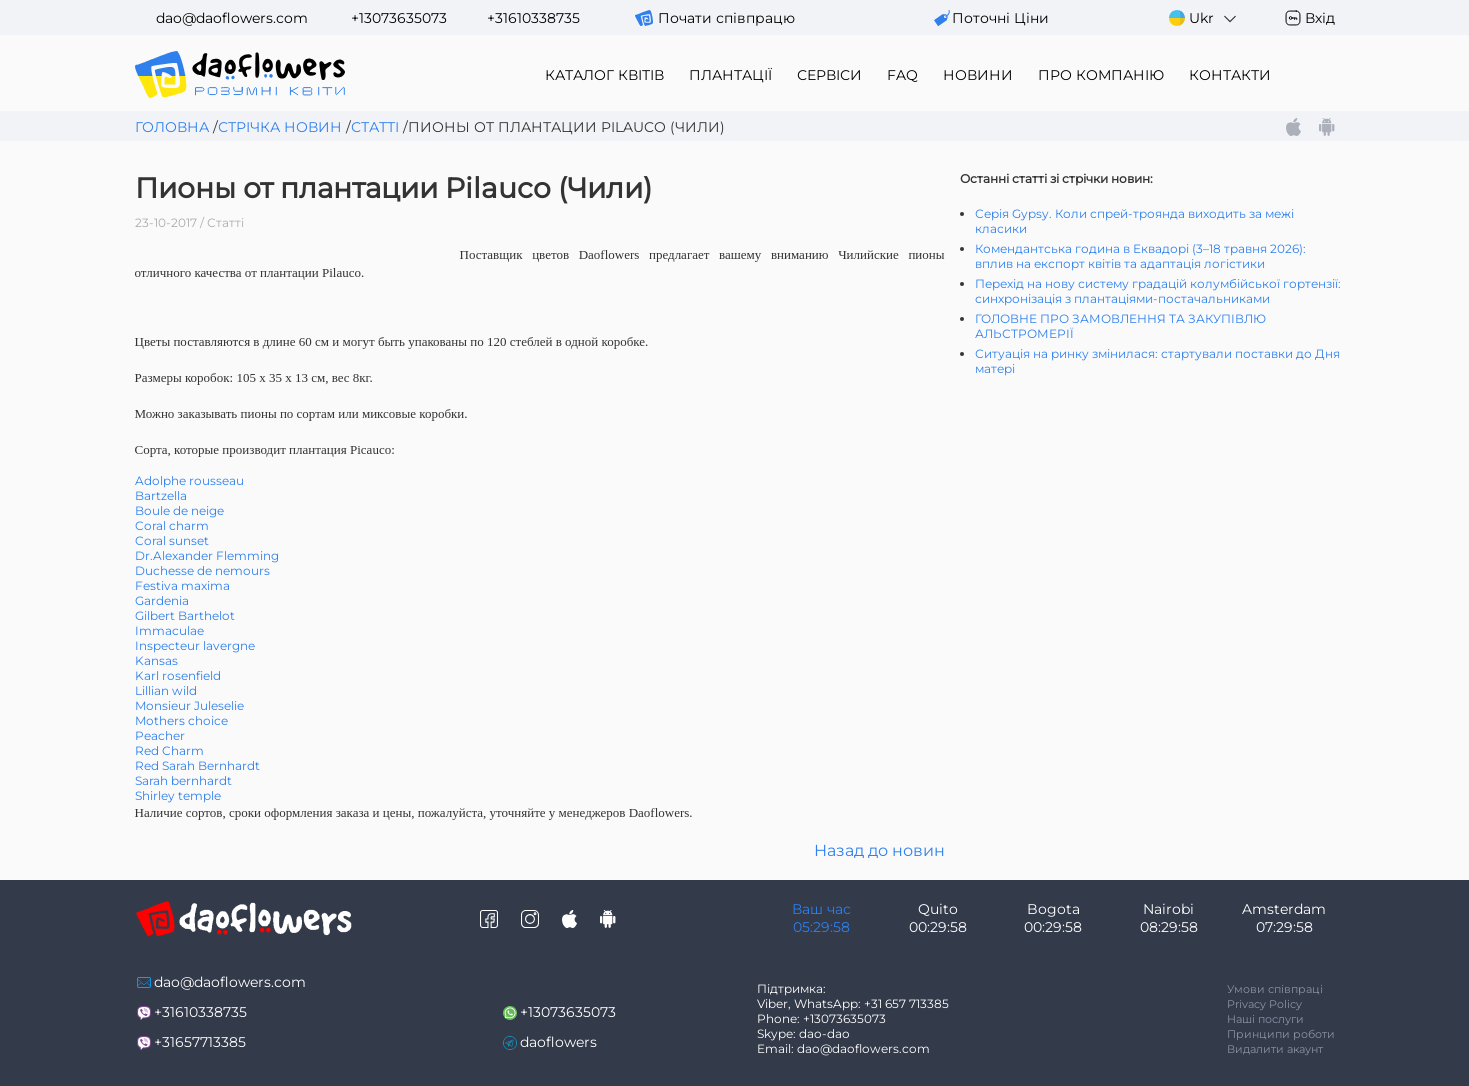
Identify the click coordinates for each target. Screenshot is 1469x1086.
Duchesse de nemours (202, 570)
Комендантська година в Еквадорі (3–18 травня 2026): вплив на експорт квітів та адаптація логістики (1140, 256)
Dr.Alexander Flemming (207, 555)
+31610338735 (533, 18)
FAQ (902, 75)
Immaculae (169, 630)
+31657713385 (200, 1042)
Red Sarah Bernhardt (197, 765)
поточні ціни (1000, 18)
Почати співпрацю (726, 18)
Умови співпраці (1275, 989)
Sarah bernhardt (183, 780)
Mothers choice (181, 720)
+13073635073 (399, 18)
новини (978, 75)
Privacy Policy (1264, 1004)
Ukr (1204, 18)
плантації (730, 75)
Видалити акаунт (1275, 1049)
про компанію (1101, 75)
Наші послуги (1265, 1019)
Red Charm (169, 750)
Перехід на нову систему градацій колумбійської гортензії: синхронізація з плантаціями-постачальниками (1158, 291)
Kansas (156, 660)
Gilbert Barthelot (185, 615)
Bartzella (161, 495)
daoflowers (558, 1042)
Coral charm (172, 525)
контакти (1230, 75)
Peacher (160, 735)
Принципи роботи (1281, 1034)
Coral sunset (172, 540)
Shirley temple (178, 795)
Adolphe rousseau (189, 480)
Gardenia (162, 600)
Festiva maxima (182, 585)
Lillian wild (166, 690)
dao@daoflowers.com (232, 18)
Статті (375, 127)
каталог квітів (604, 75)
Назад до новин (879, 850)
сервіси (829, 75)
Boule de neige (179, 510)
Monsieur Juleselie (189, 705)
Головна (172, 127)
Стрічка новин (280, 127)
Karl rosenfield (178, 675)
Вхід (1320, 18)
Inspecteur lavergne (195, 645)
